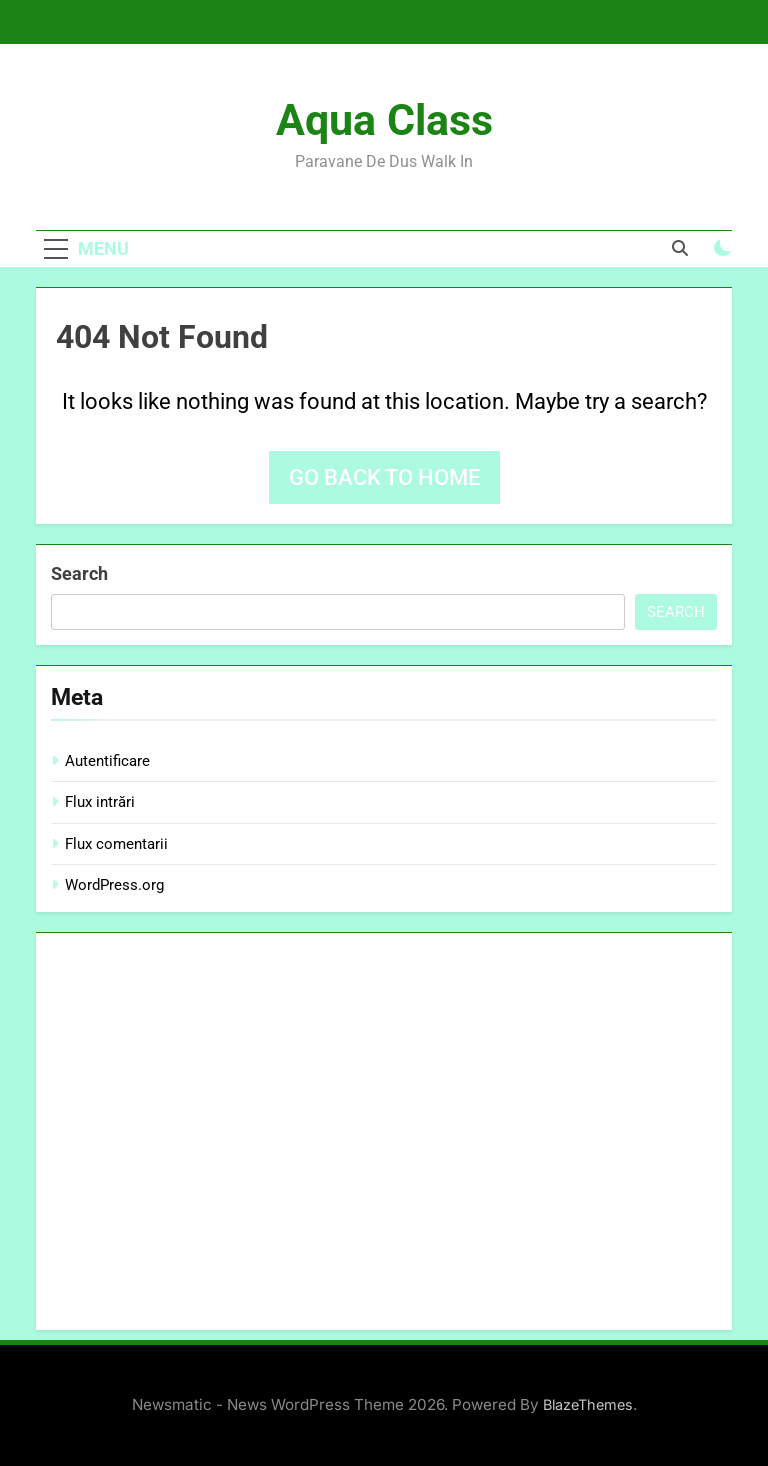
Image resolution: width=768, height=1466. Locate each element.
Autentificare (107, 761)
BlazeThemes (588, 1404)
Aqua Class (384, 120)
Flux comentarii (116, 844)
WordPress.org (114, 885)
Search (79, 573)
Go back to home (384, 477)
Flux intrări (100, 802)
